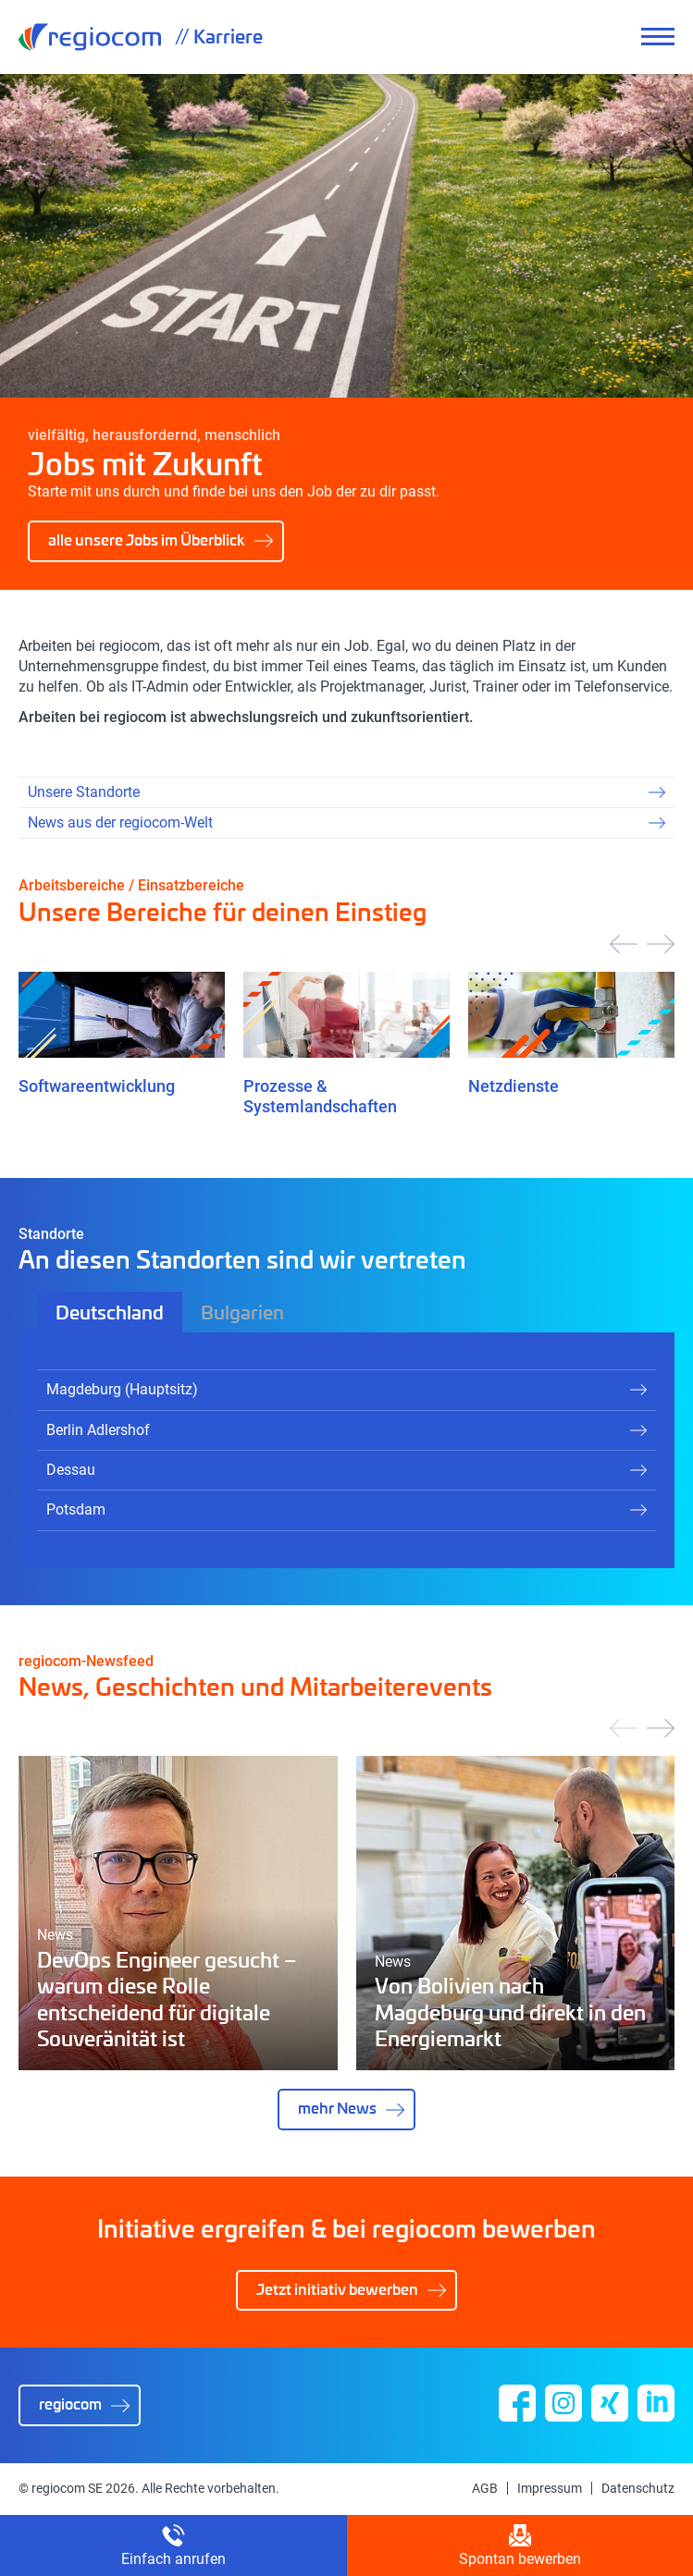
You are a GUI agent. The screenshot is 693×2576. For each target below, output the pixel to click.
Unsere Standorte (84, 792)
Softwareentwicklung (97, 1086)
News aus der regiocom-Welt (120, 822)
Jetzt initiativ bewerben (337, 2289)
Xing (609, 2403)
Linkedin (655, 2403)
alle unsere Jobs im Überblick (146, 539)
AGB (485, 2488)
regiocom (90, 37)
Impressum (549, 2488)
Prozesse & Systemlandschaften (320, 1096)
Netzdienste (513, 1086)
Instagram (563, 2403)
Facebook (517, 2403)
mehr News (337, 2107)
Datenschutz (637, 2488)
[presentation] (623, 944)
